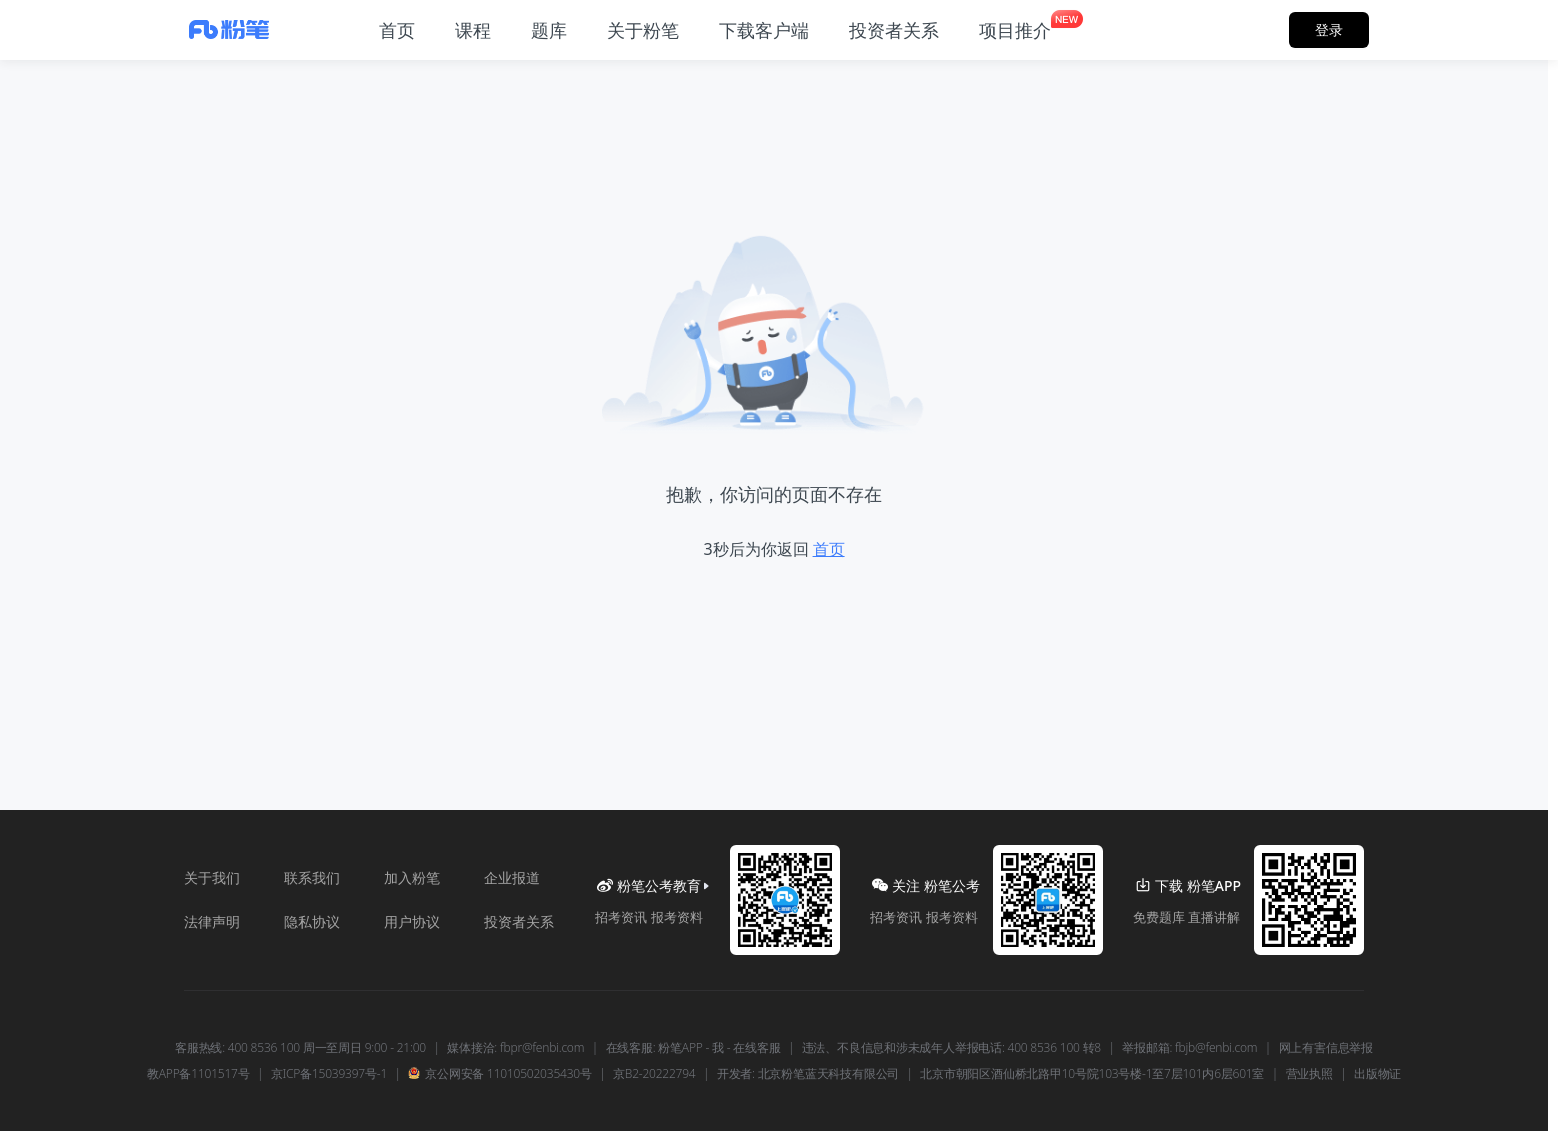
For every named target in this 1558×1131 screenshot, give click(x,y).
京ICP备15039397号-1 (329, 1074)
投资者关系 (519, 921)
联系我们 (312, 877)
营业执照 (1309, 1074)
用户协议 (412, 921)
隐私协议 (312, 921)
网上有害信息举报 (1326, 1048)
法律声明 (212, 921)
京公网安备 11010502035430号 (499, 1074)
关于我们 (212, 877)
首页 (829, 549)
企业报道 (512, 877)
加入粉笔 (412, 877)
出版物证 (1377, 1074)
